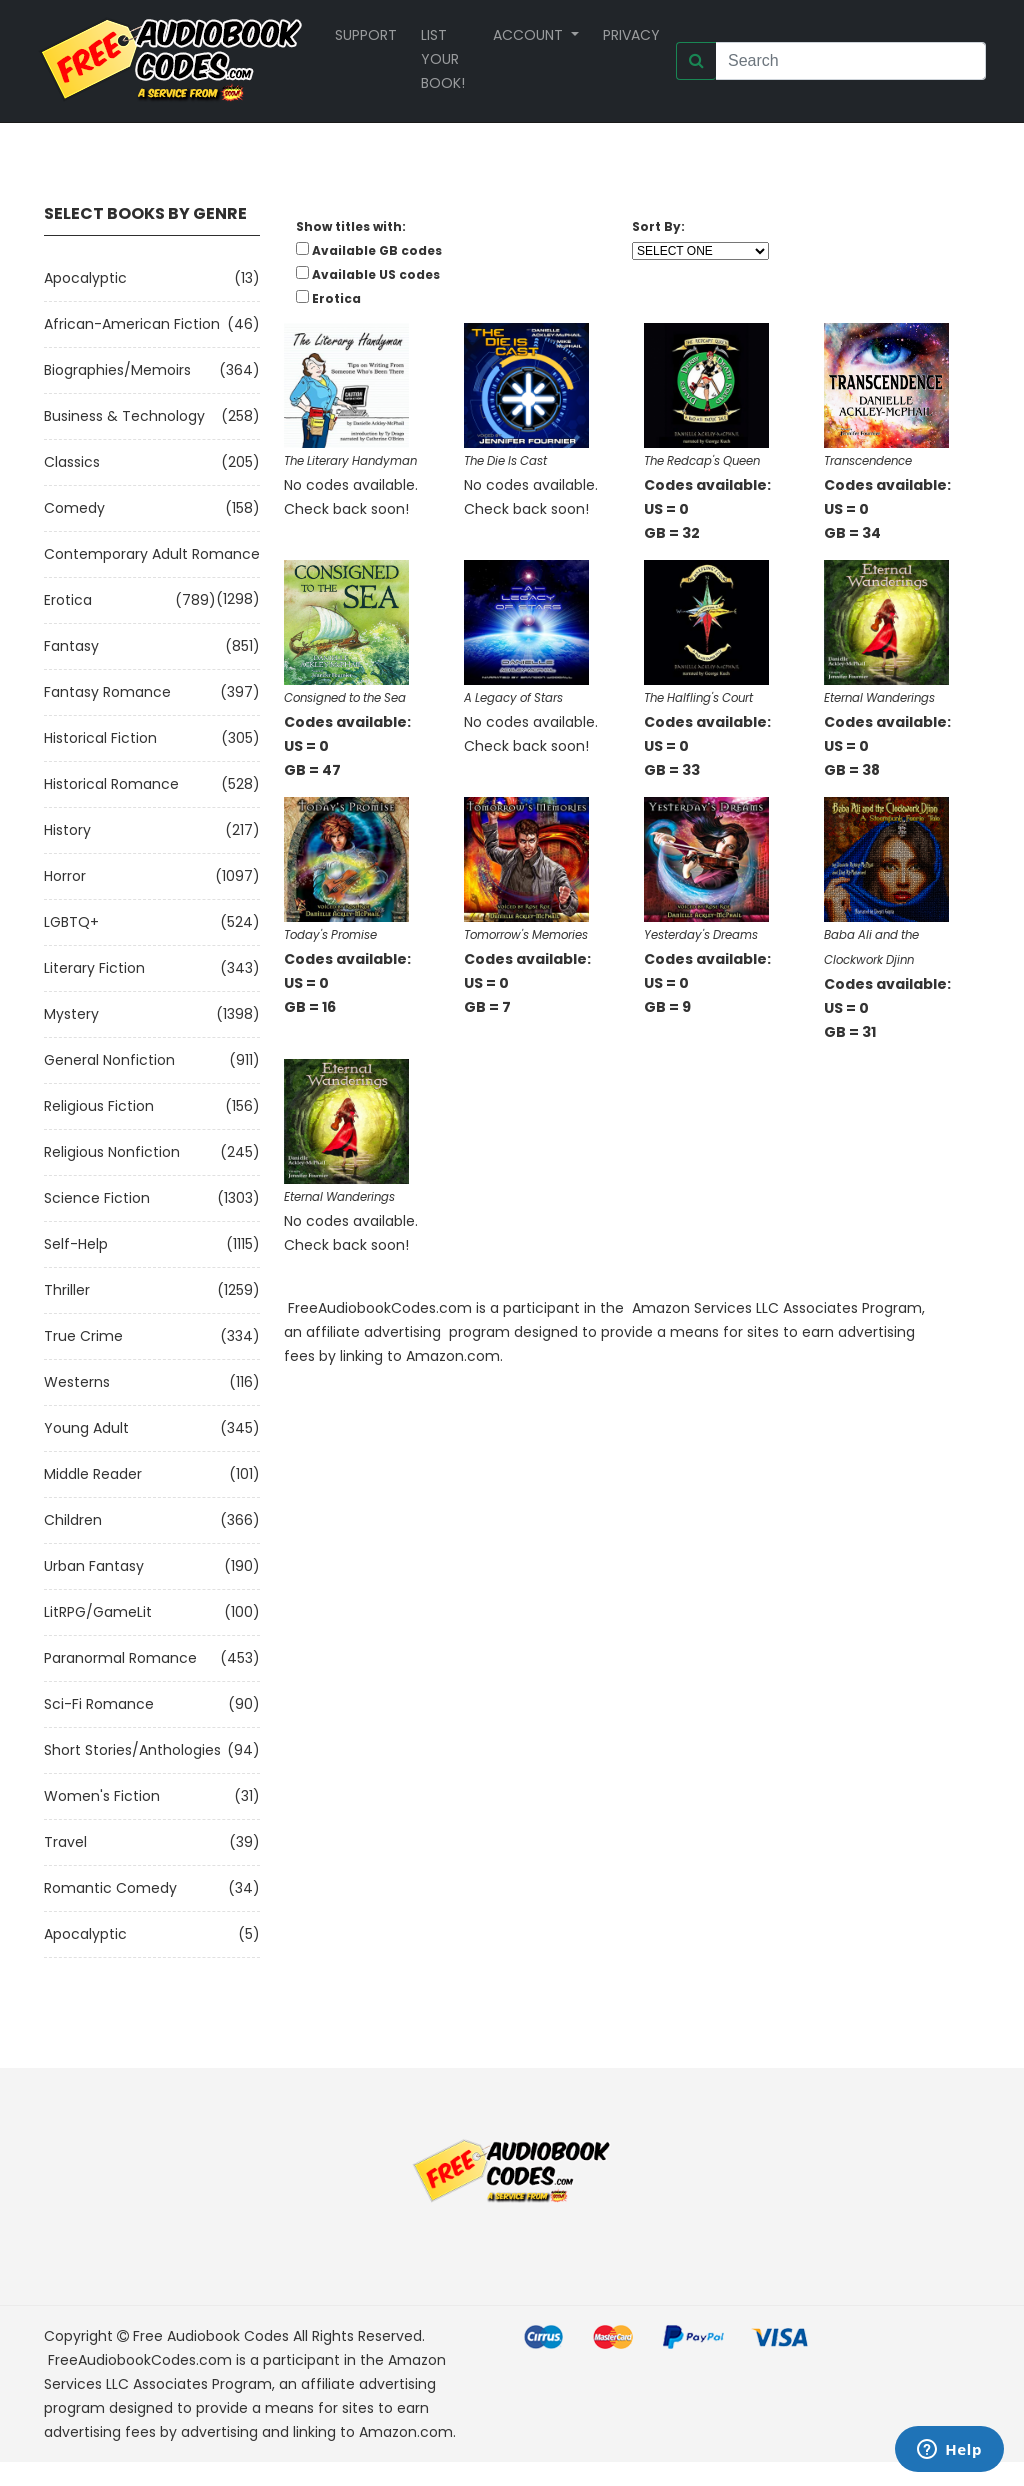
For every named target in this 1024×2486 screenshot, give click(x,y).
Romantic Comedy (110, 1888)
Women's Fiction (102, 1796)
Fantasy (71, 646)
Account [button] (530, 35)
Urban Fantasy (94, 1566)
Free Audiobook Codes (211, 2336)
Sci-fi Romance (99, 1704)
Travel (65, 1842)
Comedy (74, 508)
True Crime (83, 1336)
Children (73, 1520)
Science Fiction (97, 1198)
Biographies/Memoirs (117, 370)
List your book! (443, 59)
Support (366, 35)
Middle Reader (93, 1474)
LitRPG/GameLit (98, 1612)
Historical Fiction (100, 738)
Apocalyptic (85, 278)
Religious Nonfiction (112, 1152)
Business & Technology (124, 416)
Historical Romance (111, 784)
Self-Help (76, 1244)
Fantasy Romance (107, 692)
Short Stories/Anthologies (132, 1750)
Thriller (67, 1290)
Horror (65, 876)
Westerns (77, 1382)
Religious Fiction (99, 1106)
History (67, 830)
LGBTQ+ (71, 922)
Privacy (631, 35)
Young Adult (86, 1428)
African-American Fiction (132, 324)
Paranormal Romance (120, 1658)
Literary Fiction (94, 968)
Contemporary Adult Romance (152, 554)
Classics (72, 462)
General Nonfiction (109, 1060)
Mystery (71, 1014)
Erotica (68, 600)
